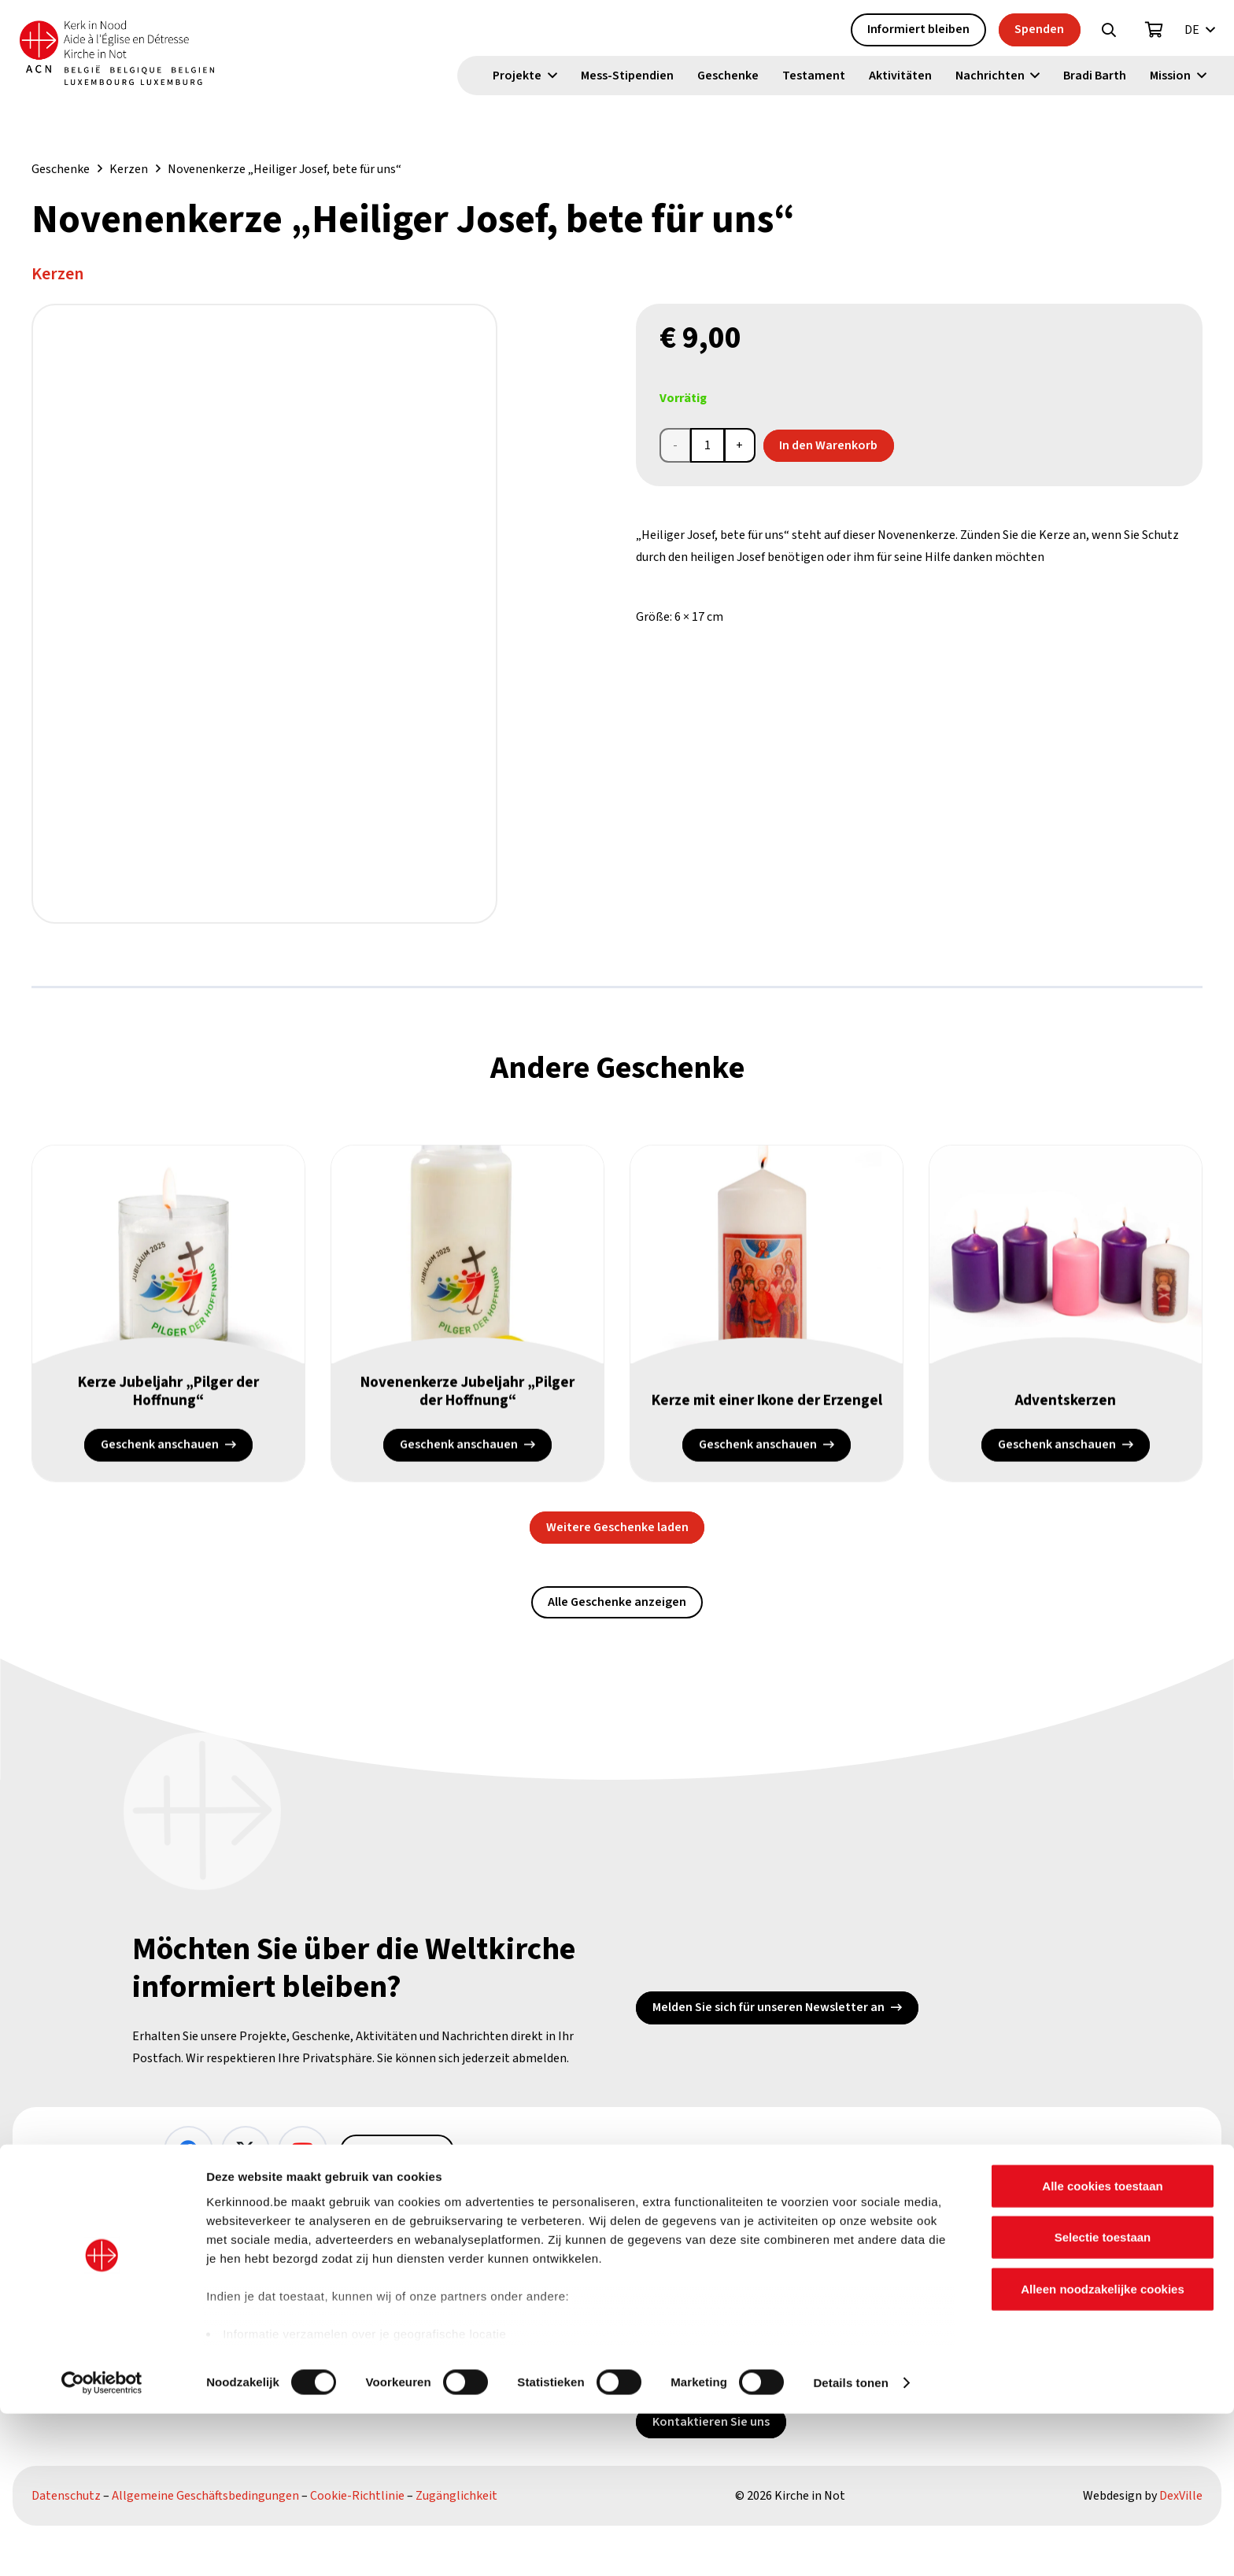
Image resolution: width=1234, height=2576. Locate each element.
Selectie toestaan (1103, 2399)
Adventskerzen (1065, 1405)
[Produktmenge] (707, 445)
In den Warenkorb (828, 445)
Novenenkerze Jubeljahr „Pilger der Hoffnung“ (467, 1395)
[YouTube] (302, 2151)
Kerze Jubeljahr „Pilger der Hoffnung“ (168, 1395)
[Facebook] (188, 2151)
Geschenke (60, 169)
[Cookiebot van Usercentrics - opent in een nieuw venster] (102, 2545)
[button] (1109, 32)
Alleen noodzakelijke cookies (1102, 2451)
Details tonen (850, 2545)
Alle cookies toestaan (1102, 2348)
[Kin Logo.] (139, 55)
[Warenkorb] (1154, 32)
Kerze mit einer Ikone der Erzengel (767, 1395)
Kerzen (128, 169)
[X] (246, 2151)
